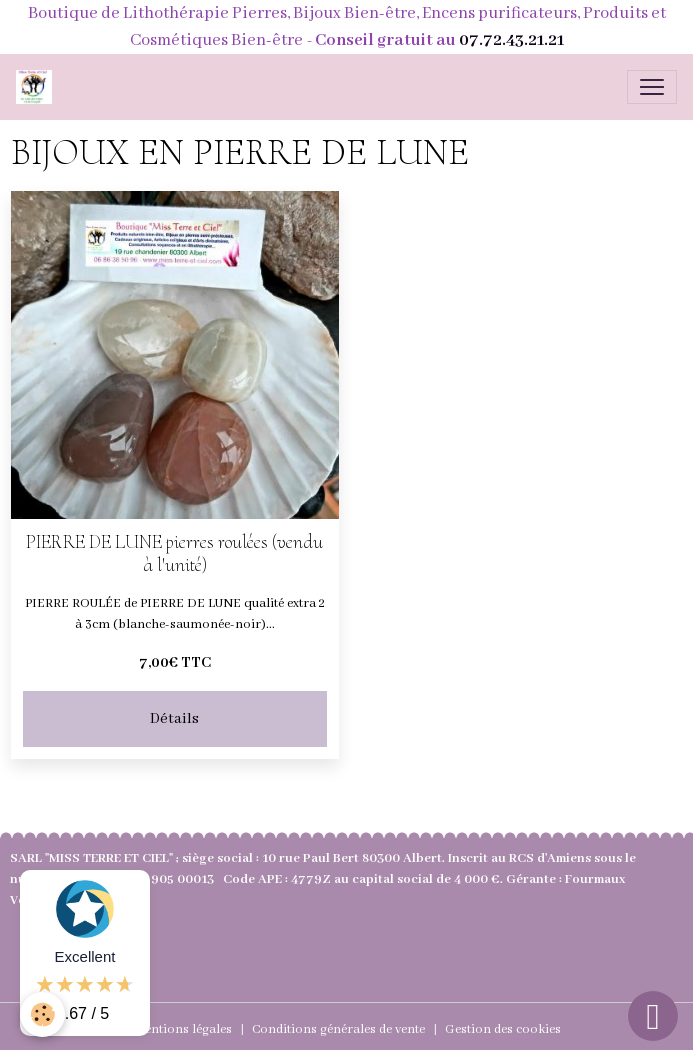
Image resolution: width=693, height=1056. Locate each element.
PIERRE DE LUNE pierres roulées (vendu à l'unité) (174, 554)
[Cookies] (42, 1014)
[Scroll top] (653, 1016)
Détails (174, 719)
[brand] (38, 87)
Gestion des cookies (503, 1029)
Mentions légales (182, 1029)
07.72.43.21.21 (511, 40)
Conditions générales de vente (338, 1029)
